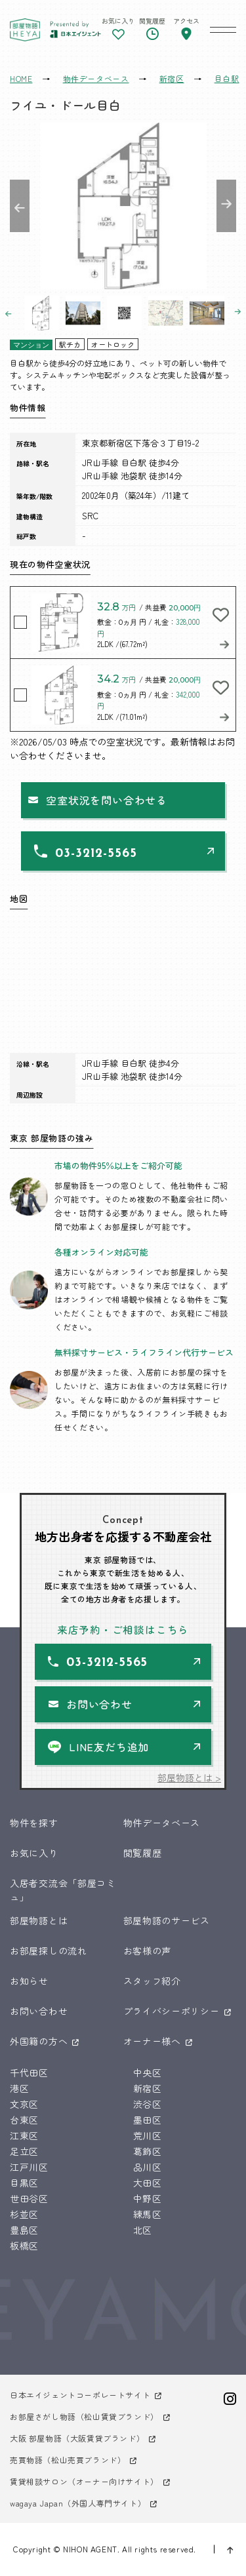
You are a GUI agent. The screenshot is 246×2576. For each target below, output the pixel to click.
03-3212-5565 (95, 854)
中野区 (147, 2198)
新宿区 (147, 2088)
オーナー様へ (152, 2041)
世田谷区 (29, 2198)
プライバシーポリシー (171, 2010)
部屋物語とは (39, 1920)
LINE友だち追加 (109, 1746)
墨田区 (147, 2119)
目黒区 (24, 2182)
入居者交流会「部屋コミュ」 (63, 1889)
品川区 (147, 2166)
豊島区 (24, 2229)
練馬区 (147, 2214)
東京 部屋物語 (25, 29)
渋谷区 (147, 2104)
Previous (20, 206)
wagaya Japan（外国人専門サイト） (78, 2502)
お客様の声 (147, 1950)
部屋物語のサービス (166, 1920)
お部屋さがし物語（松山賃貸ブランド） (84, 2416)
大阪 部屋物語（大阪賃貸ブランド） (77, 2438)
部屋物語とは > (189, 1777)
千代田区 (29, 2072)
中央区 (147, 2072)
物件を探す (34, 1822)
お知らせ (29, 1980)
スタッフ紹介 (152, 1980)
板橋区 (24, 2245)
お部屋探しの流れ (48, 1950)
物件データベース (162, 1822)
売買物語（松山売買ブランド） (67, 2459)
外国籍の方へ (39, 2041)
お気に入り (34, 1852)
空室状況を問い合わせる (106, 800)
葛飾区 (147, 2151)
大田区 (147, 2182)
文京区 (24, 2104)
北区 (142, 2229)
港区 (19, 2088)
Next (226, 206)
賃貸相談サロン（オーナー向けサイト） (84, 2481)
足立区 (24, 2151)
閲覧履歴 (142, 1852)
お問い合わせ (99, 1704)
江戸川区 (29, 2166)
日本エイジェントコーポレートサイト (80, 2394)
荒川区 (147, 2135)
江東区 (24, 2135)
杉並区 (24, 2214)
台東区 (24, 2119)
